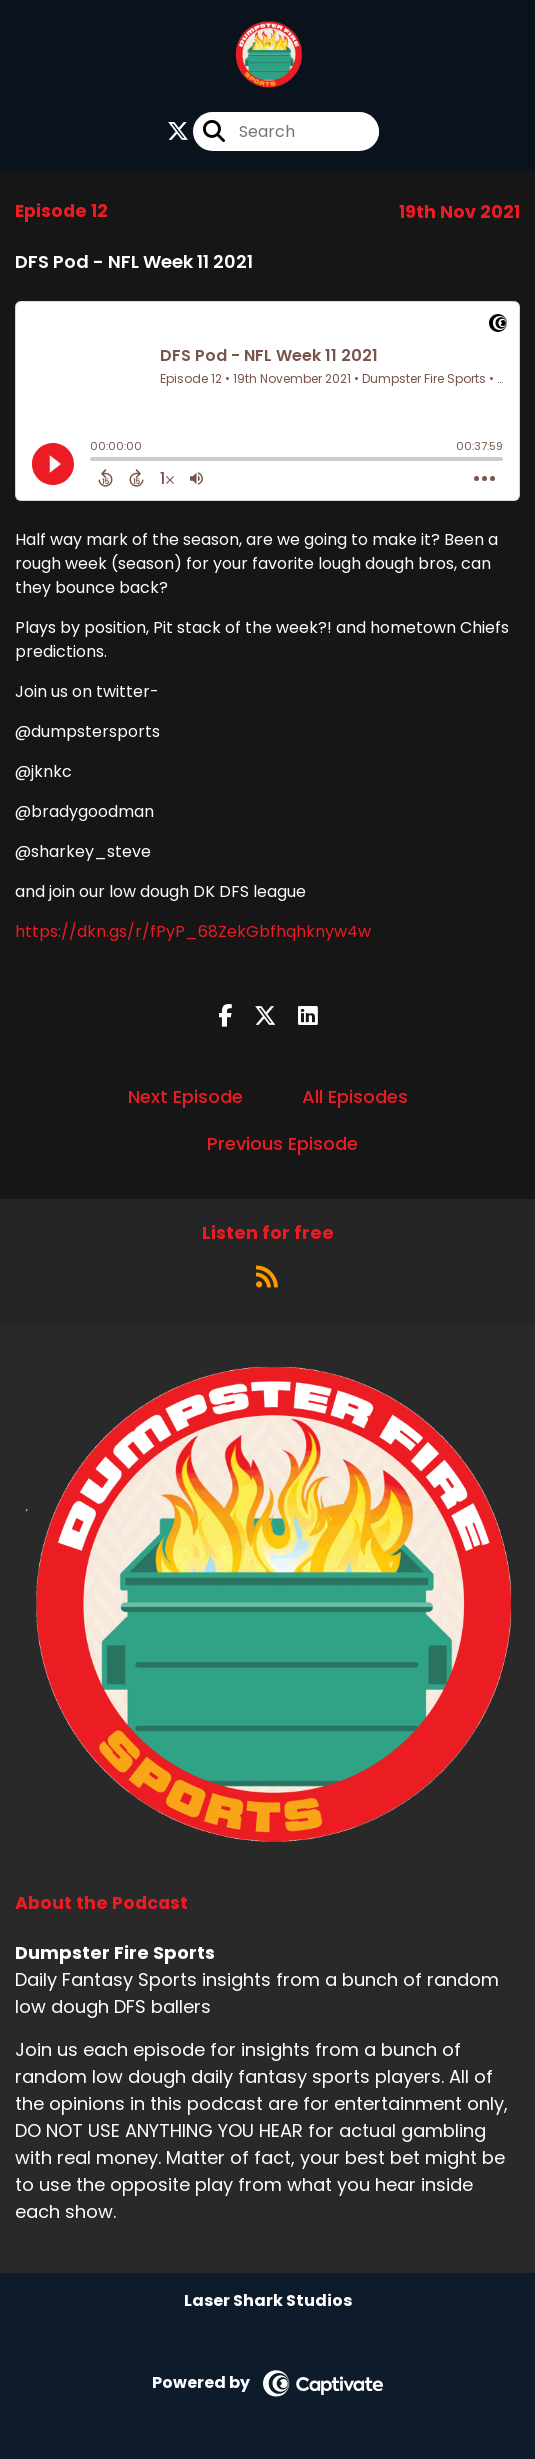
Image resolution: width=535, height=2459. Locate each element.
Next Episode (185, 1096)
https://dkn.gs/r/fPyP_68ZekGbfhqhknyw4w (193, 931)
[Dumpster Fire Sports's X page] (178, 131)
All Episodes (355, 1096)
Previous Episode (282, 1143)
